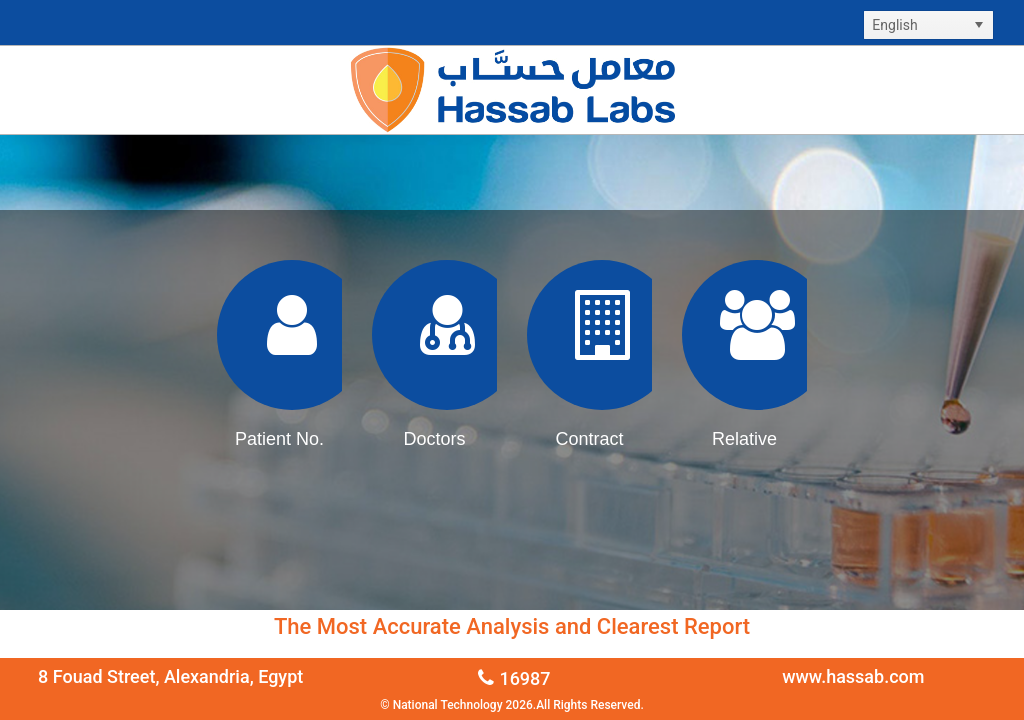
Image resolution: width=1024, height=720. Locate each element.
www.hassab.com (853, 676)
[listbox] (928, 25)
